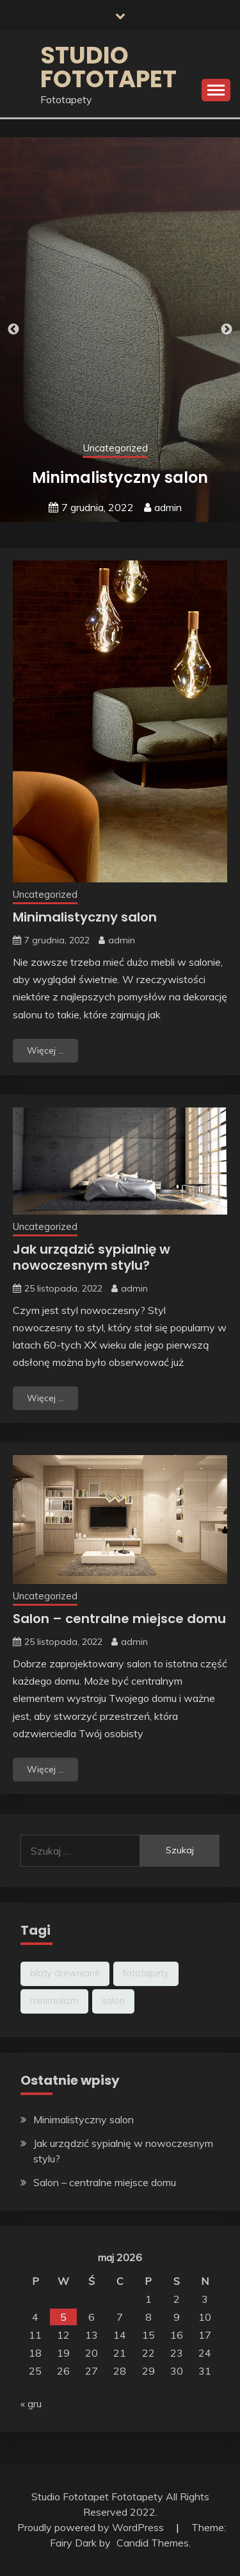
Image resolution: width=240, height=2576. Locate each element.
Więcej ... (45, 1050)
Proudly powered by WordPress (91, 2527)
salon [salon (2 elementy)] (113, 2001)
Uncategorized (115, 448)
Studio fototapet (108, 67)
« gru (31, 2403)
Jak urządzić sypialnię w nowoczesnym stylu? (91, 1257)
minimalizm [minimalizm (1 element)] (54, 2001)
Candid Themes (152, 2542)
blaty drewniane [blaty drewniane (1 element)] (65, 1973)
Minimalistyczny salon (120, 477)
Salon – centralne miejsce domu (119, 1619)
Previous (13, 329)
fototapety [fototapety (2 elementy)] (146, 1973)
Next (226, 329)
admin (168, 507)
